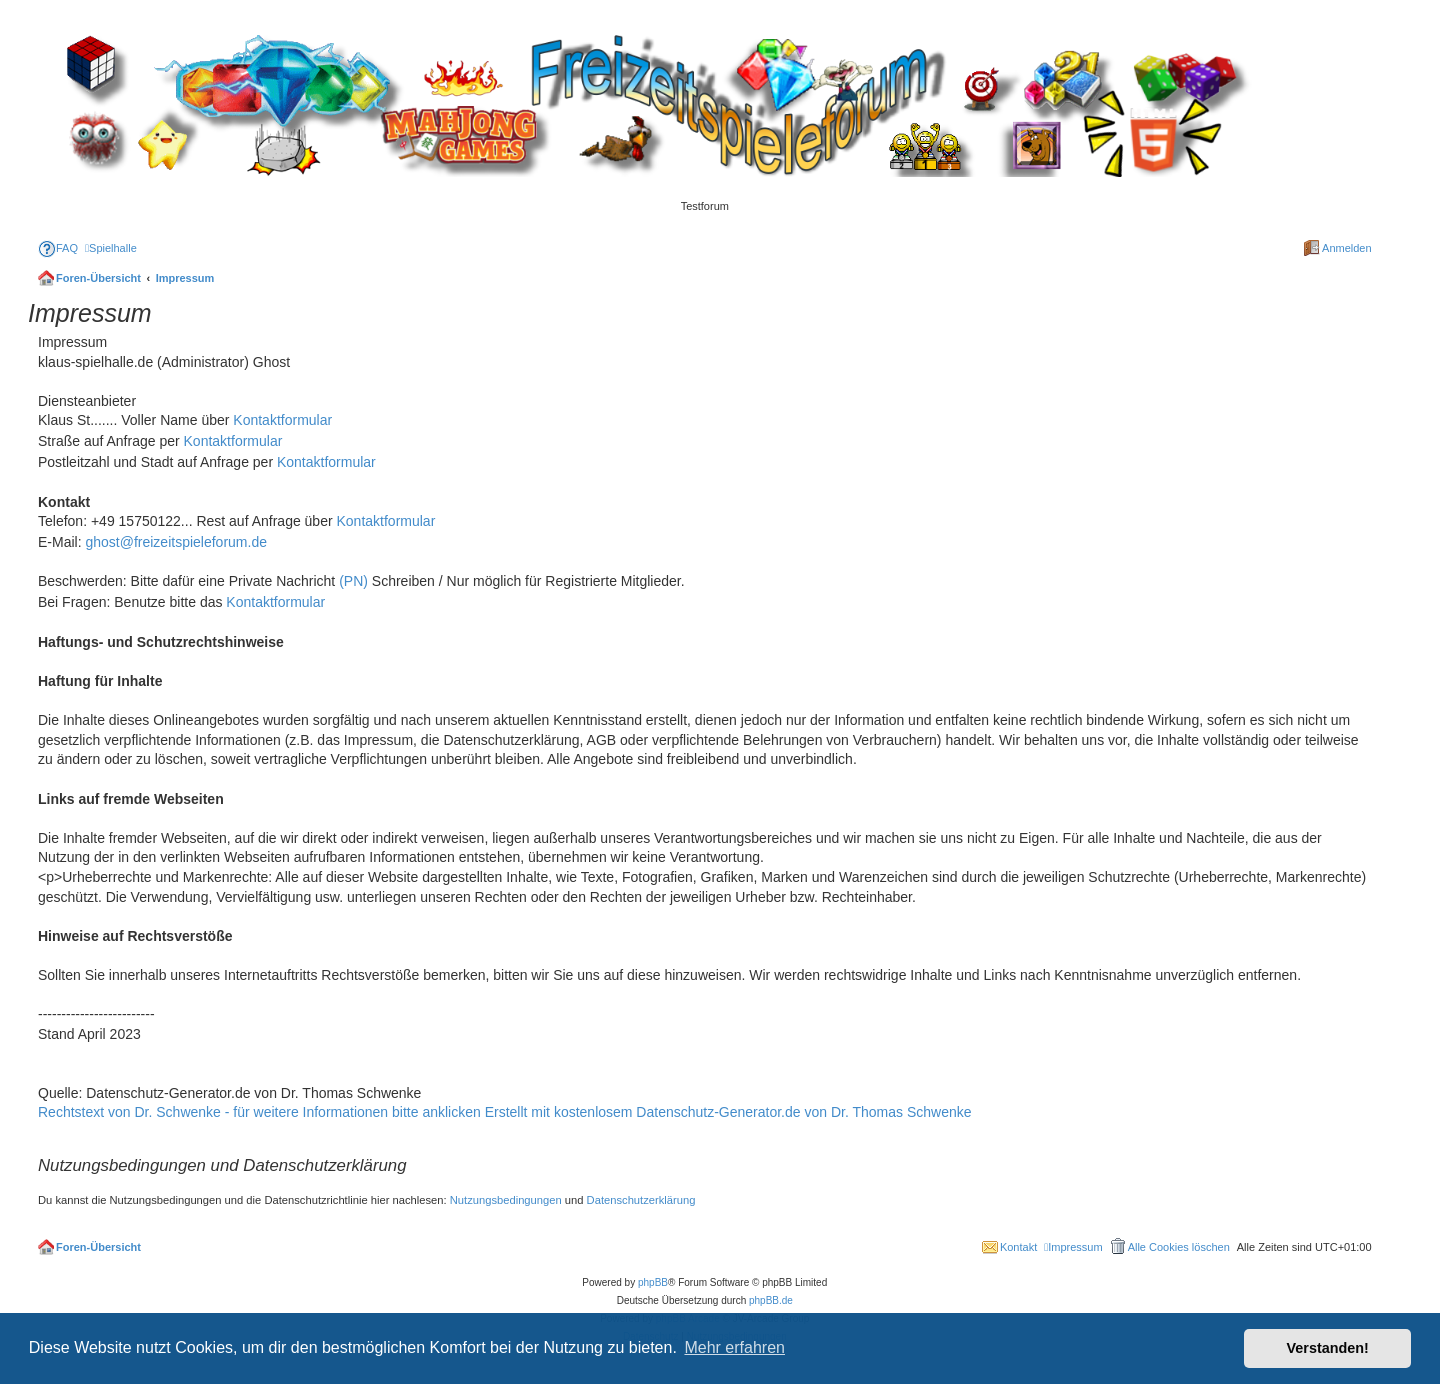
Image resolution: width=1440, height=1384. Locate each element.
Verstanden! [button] (1328, 1348)
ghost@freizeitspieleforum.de (176, 542)
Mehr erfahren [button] (734, 1347)
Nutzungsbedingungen (506, 1200)
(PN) (353, 581)
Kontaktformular (282, 420)
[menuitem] (58, 248)
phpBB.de (771, 1300)
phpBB (653, 1282)
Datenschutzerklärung (641, 1200)
